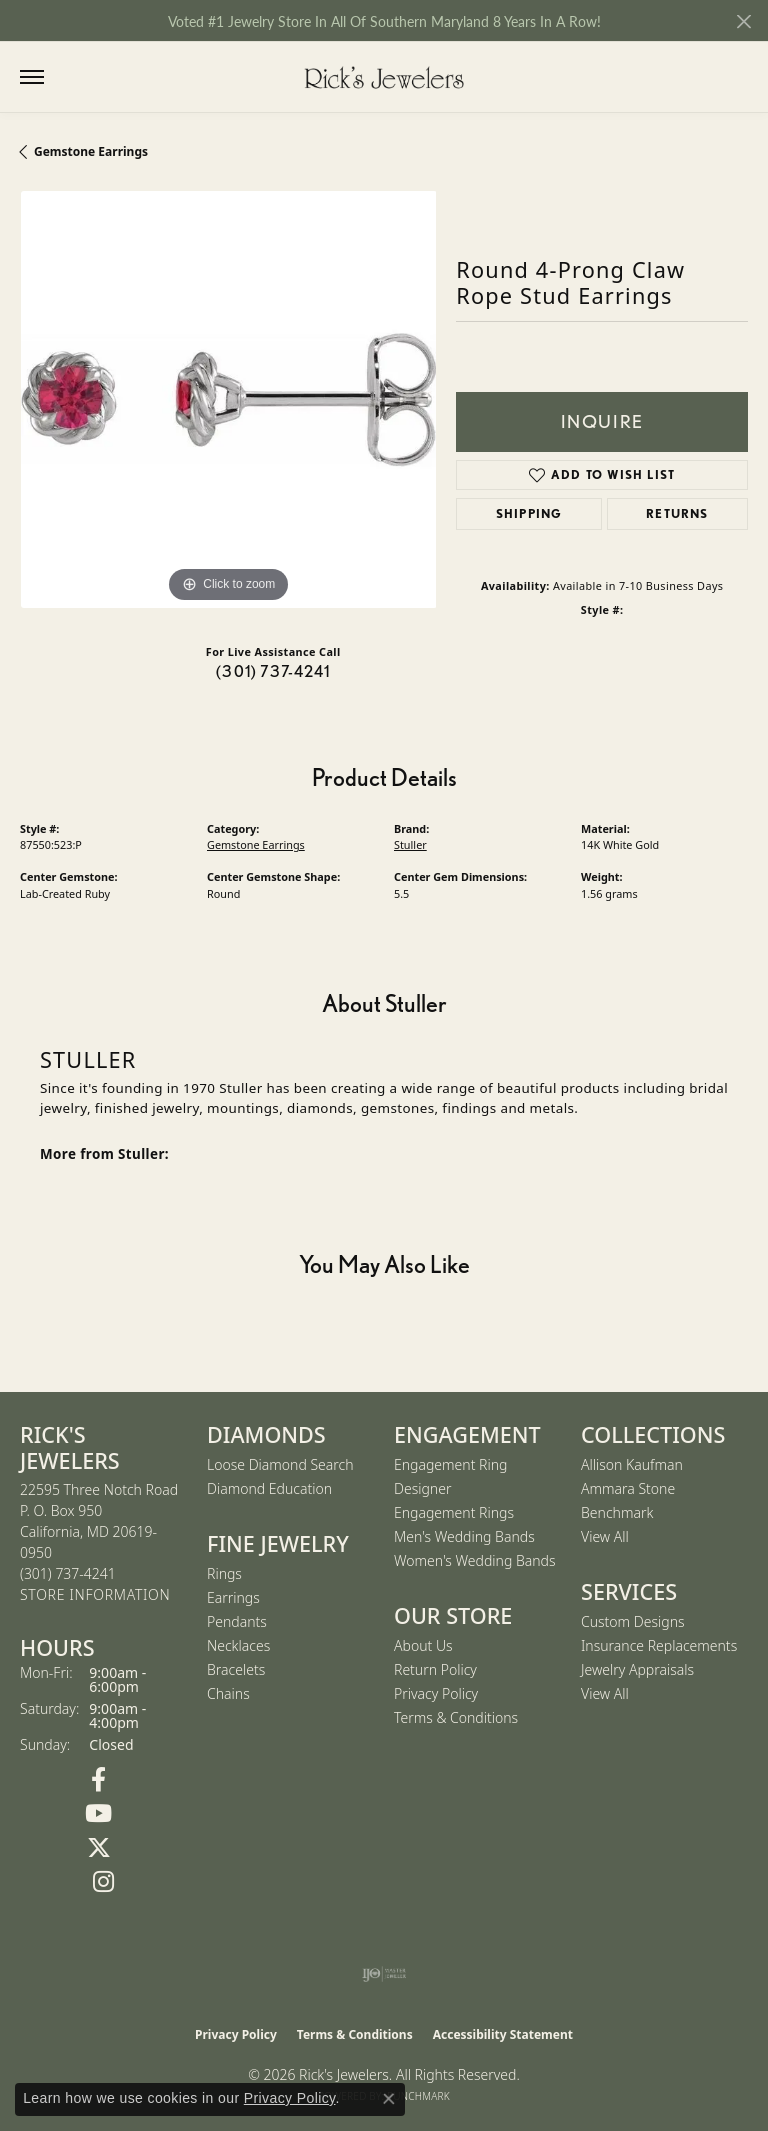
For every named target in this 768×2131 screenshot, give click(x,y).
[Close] (743, 21)
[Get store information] (95, 1595)
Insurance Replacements (659, 1645)
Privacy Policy (436, 1693)
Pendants (237, 1621)
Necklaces (238, 1645)
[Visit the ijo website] (384, 1974)
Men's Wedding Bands (464, 1536)
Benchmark (617, 1512)
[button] (72, 77)
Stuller (410, 844)
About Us (423, 1645)
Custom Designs (633, 1621)
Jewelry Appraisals (637, 1669)
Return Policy (435, 1669)
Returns (677, 513)
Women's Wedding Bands (475, 1560)
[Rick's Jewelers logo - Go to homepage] (384, 77)
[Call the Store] (68, 1573)
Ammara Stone (628, 1488)
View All (605, 1536)
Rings (224, 1573)
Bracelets (236, 1669)
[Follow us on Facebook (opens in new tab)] (98, 1780)
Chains (228, 1693)
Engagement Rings (454, 1512)
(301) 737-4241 (273, 671)
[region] (228, 399)
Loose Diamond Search (280, 1464)
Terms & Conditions (456, 1717)
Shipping (529, 513)
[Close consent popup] (389, 2099)
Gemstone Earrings (91, 151)
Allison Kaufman (632, 1464)
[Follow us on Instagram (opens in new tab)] (103, 1882)
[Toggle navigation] (32, 77)
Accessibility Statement (503, 2034)
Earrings (233, 1597)
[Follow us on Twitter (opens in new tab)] (98, 1848)
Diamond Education (269, 1488)
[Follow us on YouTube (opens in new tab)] (98, 1814)
